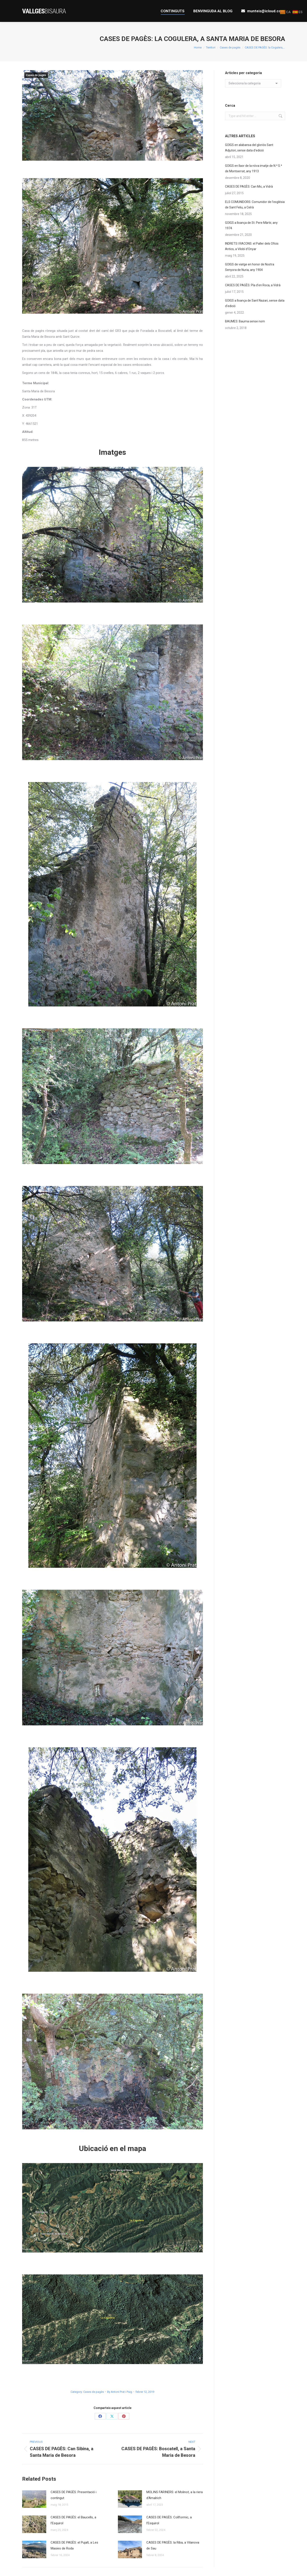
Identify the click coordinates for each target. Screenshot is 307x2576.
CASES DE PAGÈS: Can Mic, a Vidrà (249, 186)
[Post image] (34, 2499)
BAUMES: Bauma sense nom (245, 321)
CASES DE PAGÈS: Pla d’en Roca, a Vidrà (252, 285)
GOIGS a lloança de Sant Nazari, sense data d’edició (254, 303)
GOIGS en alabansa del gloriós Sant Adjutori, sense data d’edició (249, 147)
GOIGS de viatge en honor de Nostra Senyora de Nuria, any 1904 (249, 267)
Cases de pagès (36, 75)
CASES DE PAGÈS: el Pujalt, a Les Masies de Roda (74, 2545)
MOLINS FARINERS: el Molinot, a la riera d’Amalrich (174, 2495)
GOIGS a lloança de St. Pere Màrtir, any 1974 (251, 225)
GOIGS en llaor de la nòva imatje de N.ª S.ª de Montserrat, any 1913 (253, 168)
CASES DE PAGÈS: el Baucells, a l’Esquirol (73, 2520)
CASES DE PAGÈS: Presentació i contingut (73, 2495)
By (119, 2391)
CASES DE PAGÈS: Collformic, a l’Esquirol (169, 2520)
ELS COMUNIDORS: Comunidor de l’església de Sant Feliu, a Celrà (255, 204)
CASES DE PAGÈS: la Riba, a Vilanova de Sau (172, 2545)
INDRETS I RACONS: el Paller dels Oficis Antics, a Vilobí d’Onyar (252, 246)
